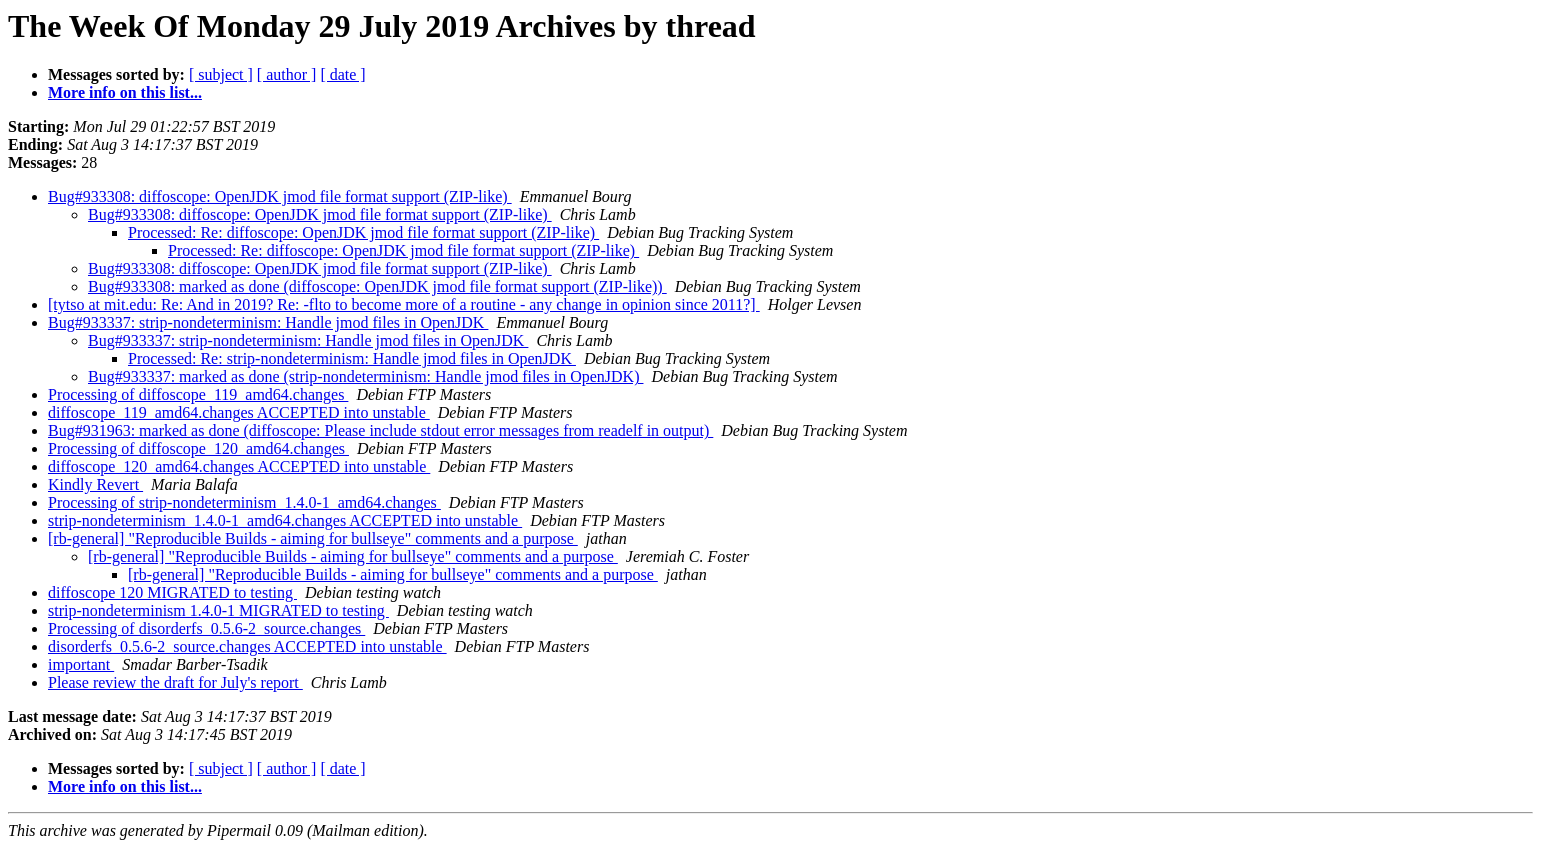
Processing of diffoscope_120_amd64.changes (198, 448)
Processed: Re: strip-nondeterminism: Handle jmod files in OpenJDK (352, 358)
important (81, 664)
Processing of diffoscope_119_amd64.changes (198, 394)
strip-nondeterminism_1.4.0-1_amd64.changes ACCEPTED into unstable (285, 520)
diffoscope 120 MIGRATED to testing (172, 592)
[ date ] (342, 74)
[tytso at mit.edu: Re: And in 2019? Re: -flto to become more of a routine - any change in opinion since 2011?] (404, 304)
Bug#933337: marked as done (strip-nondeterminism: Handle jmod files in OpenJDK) (365, 376)
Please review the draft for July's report (175, 682)
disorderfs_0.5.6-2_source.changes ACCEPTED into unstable (247, 646)
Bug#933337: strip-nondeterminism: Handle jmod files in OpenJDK (268, 322)
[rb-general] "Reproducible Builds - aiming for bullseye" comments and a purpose (313, 538)
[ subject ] (221, 74)
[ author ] (287, 74)
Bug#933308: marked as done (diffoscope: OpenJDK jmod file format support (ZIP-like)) (377, 286)
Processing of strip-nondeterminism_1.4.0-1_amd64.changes (244, 502)
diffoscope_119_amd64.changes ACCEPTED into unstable (239, 412)
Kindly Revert (95, 484)
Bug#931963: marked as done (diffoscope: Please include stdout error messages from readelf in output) (380, 430)
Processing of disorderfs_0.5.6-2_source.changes (206, 628)
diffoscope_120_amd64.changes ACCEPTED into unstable (239, 466)
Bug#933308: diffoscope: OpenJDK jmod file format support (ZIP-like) (280, 196)
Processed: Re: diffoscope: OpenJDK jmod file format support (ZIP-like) (363, 232)
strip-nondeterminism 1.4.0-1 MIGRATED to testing (218, 610)
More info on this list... (125, 92)
